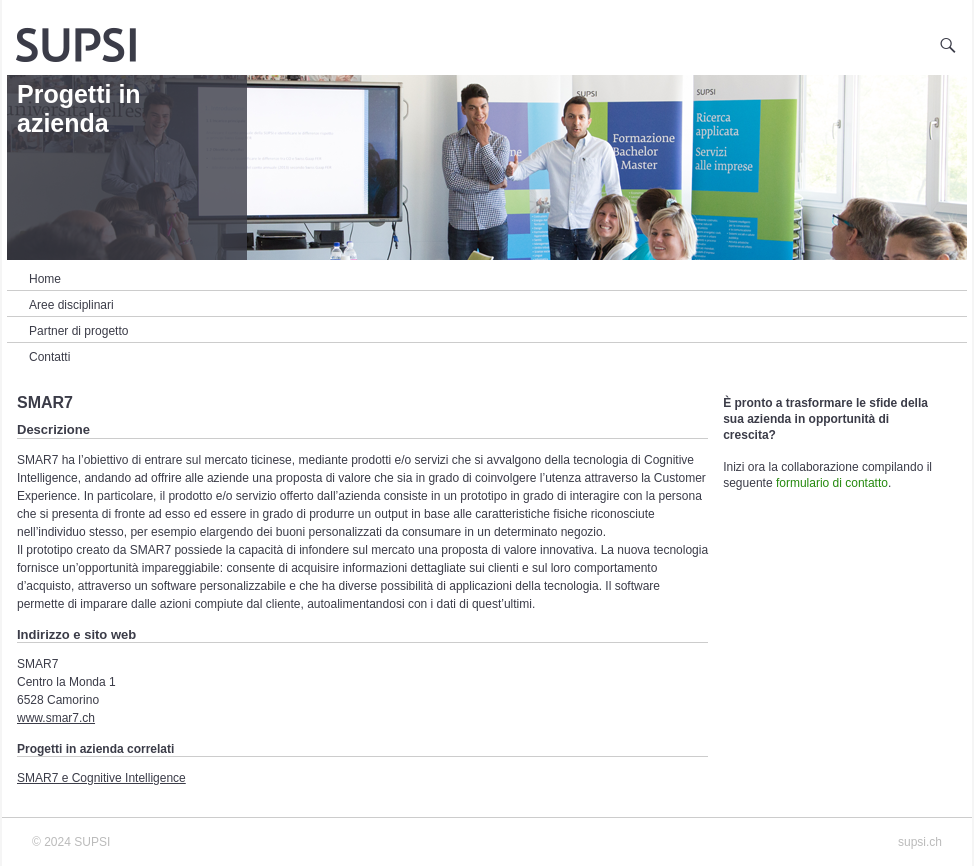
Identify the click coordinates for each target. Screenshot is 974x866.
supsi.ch (920, 842)
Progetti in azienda (79, 108)
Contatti (49, 357)
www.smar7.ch (56, 718)
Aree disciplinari (71, 305)
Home (45, 279)
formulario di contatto (832, 483)
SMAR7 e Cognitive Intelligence (101, 778)
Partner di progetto (78, 331)
